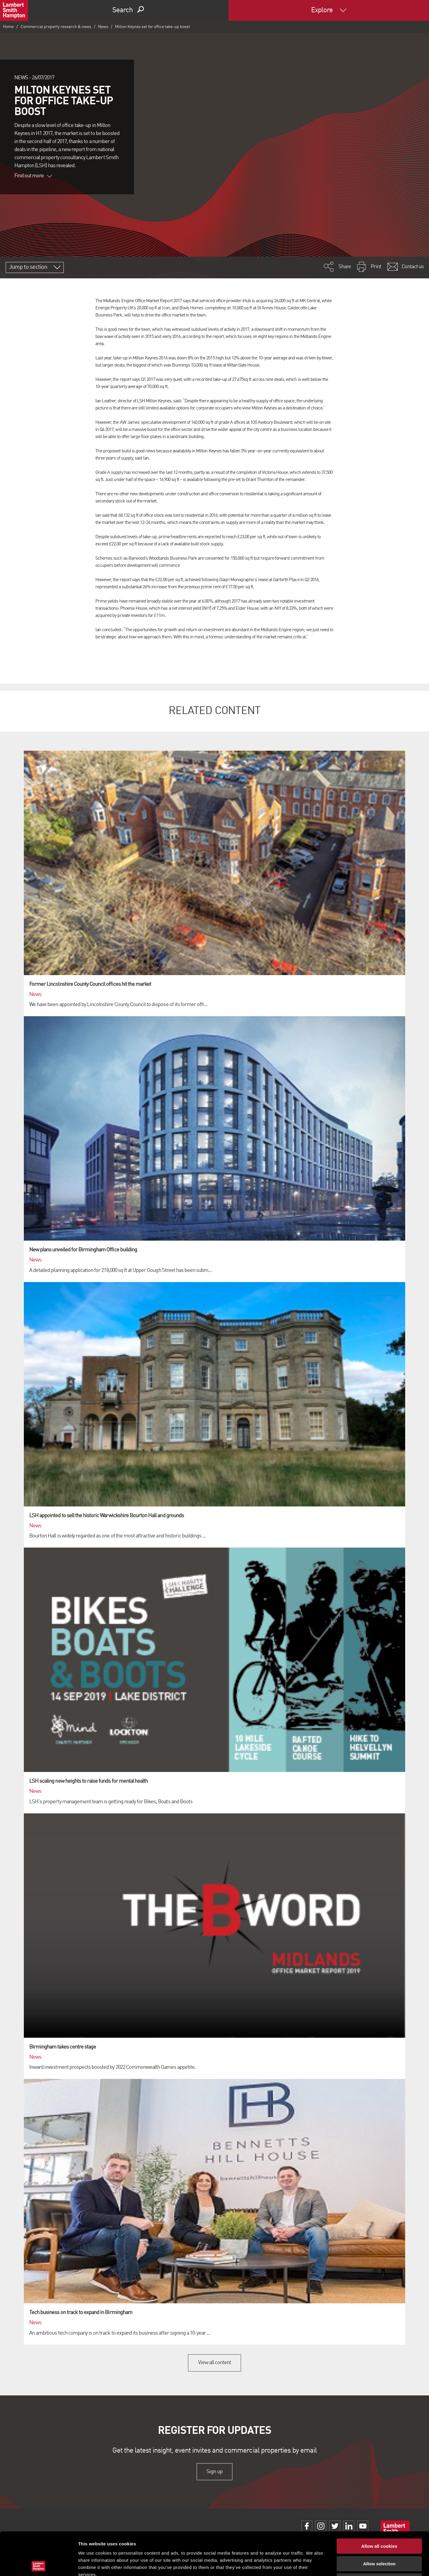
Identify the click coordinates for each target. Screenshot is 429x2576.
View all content (214, 2362)
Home (8, 27)
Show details (313, 2564)
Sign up (214, 2471)
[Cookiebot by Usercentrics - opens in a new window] (39, 2564)
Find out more (33, 176)
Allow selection (379, 2520)
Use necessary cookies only (379, 2538)
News (103, 27)
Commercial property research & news (56, 27)
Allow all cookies (379, 2503)
